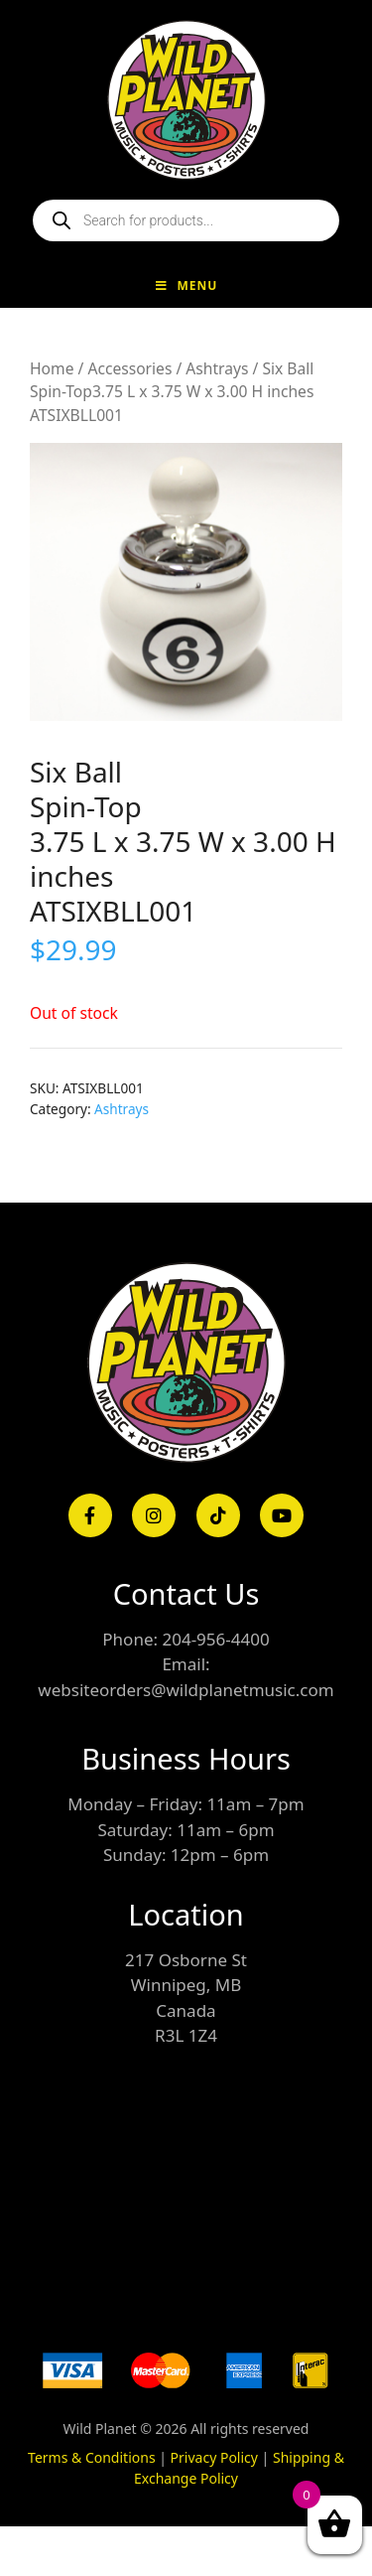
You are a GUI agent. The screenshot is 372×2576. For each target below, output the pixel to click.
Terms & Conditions (92, 2457)
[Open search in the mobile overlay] (186, 220)
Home (51, 368)
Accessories (129, 368)
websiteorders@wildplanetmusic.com (185, 1689)
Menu (186, 285)
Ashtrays (217, 368)
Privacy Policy (214, 2457)
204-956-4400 (215, 1639)
